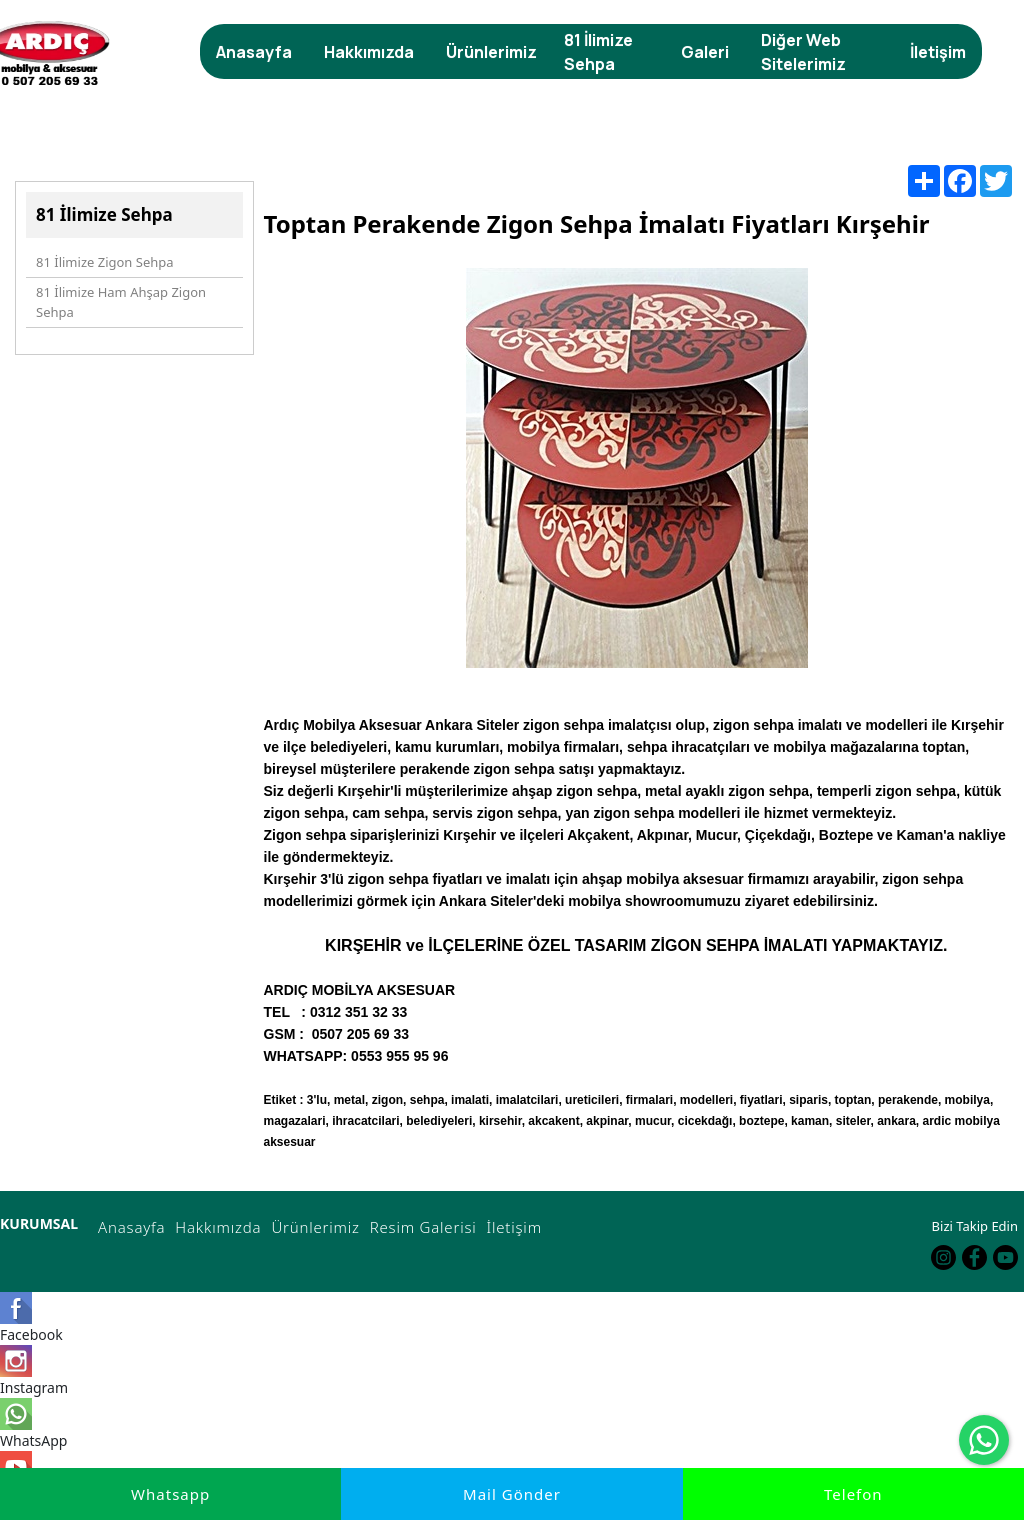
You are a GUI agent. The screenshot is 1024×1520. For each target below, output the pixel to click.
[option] (637, 491)
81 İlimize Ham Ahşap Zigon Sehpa (121, 302)
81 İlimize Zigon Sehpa (105, 262)
